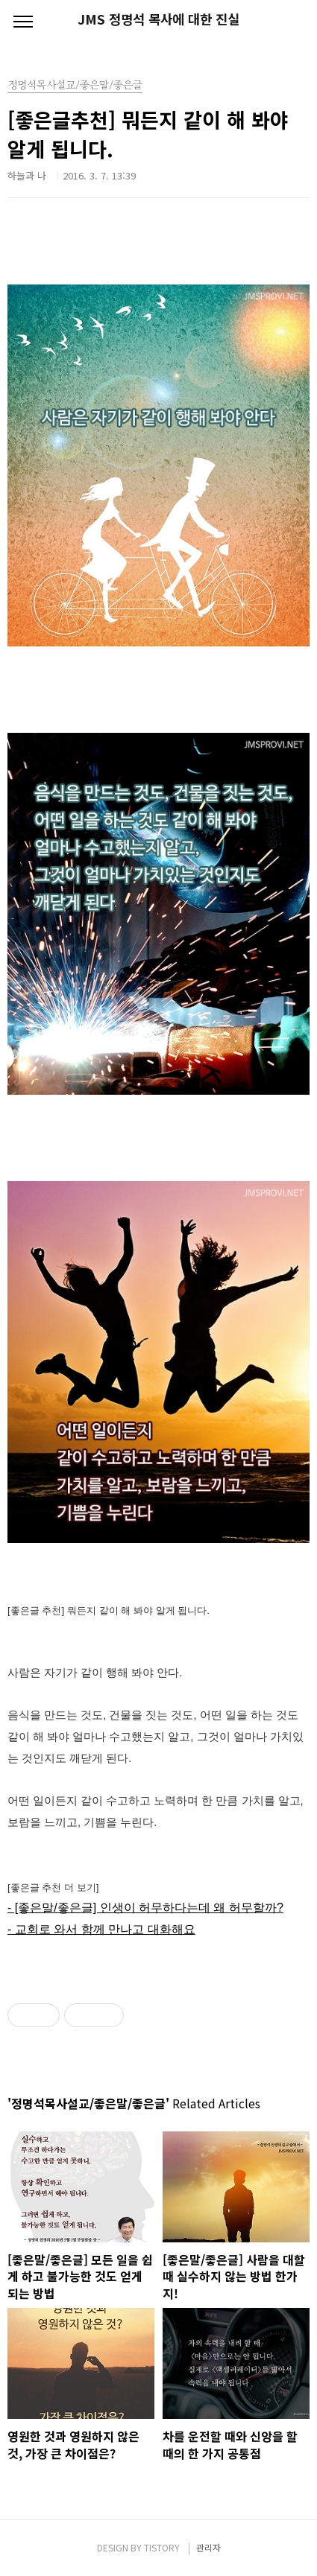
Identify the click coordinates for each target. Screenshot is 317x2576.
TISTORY (162, 2547)
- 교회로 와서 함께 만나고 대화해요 (101, 1929)
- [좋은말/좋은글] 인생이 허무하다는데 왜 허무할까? (145, 1907)
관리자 (208, 2547)
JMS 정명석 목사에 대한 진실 (158, 19)
